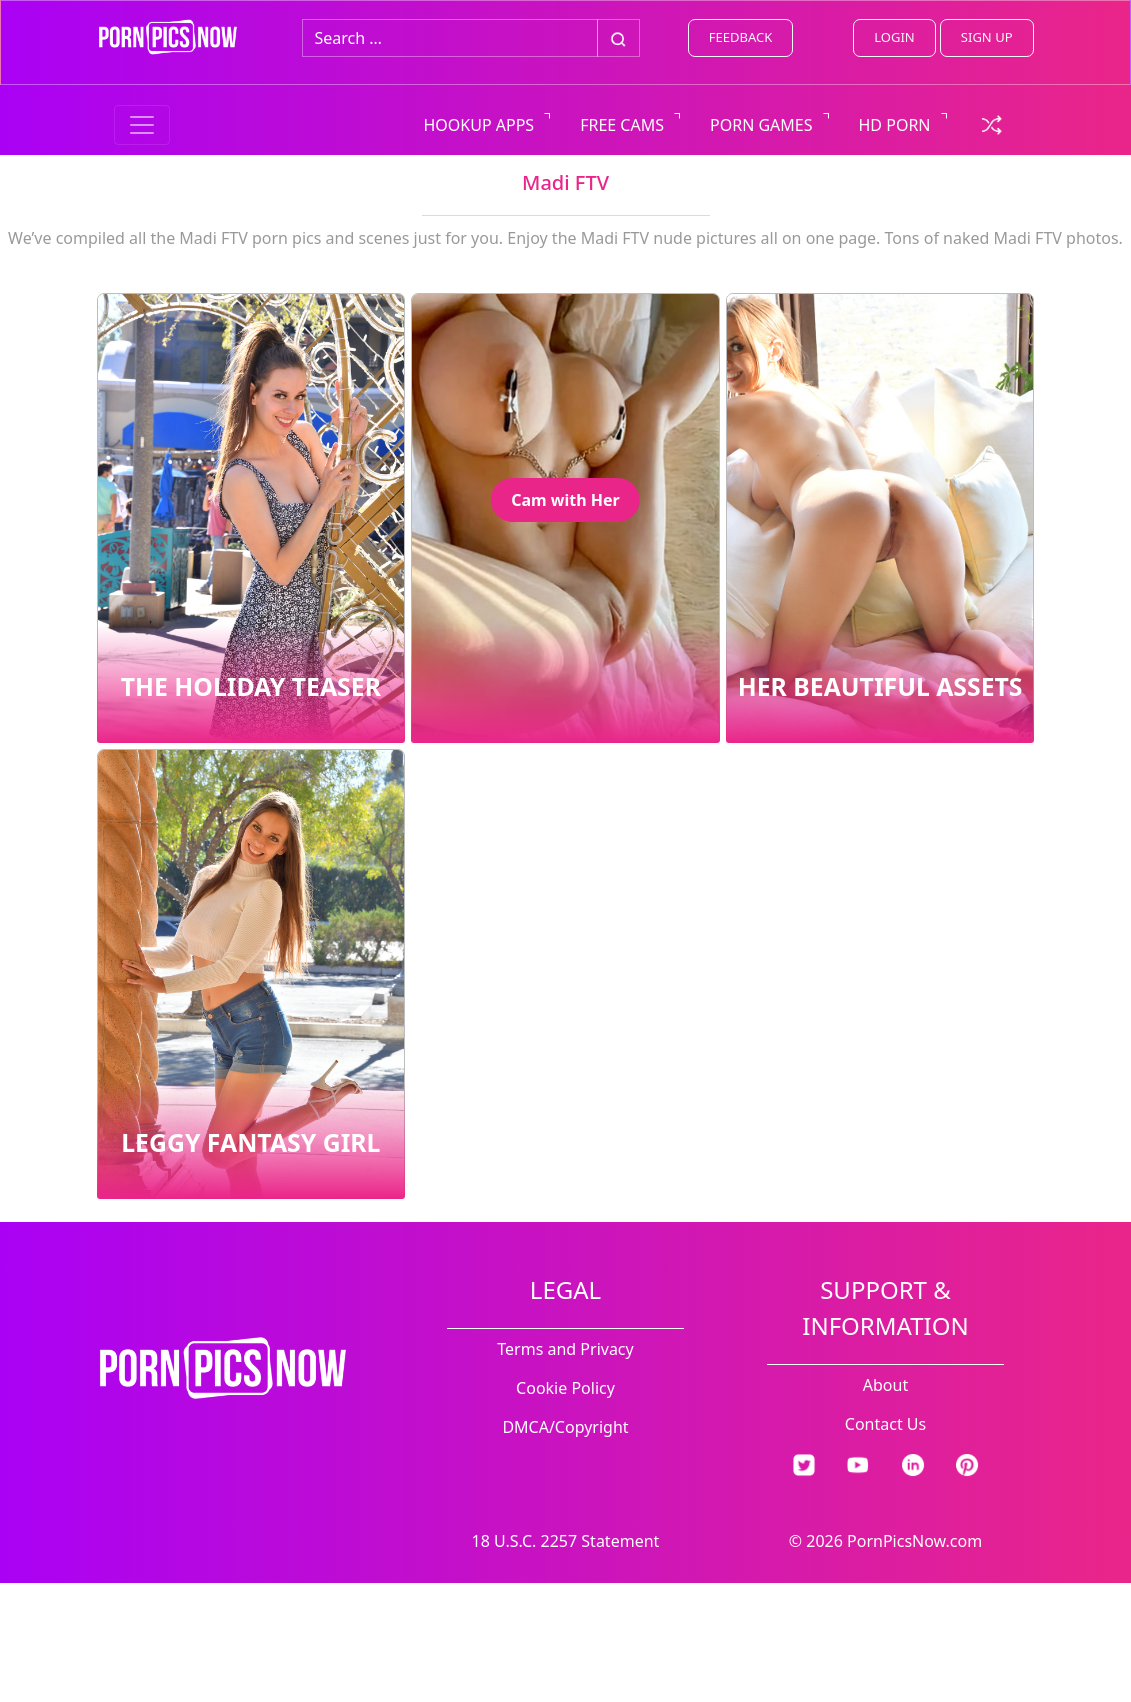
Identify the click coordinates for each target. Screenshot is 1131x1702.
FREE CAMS (622, 125)
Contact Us (885, 1424)
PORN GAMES (761, 125)
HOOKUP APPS (479, 125)
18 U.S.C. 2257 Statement (566, 1541)
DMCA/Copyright (565, 1427)
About (885, 1385)
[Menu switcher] (142, 125)
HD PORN (895, 125)
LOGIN (894, 37)
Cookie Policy (565, 1388)
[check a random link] (992, 123)
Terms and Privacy (565, 1349)
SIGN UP (987, 37)
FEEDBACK (740, 37)
